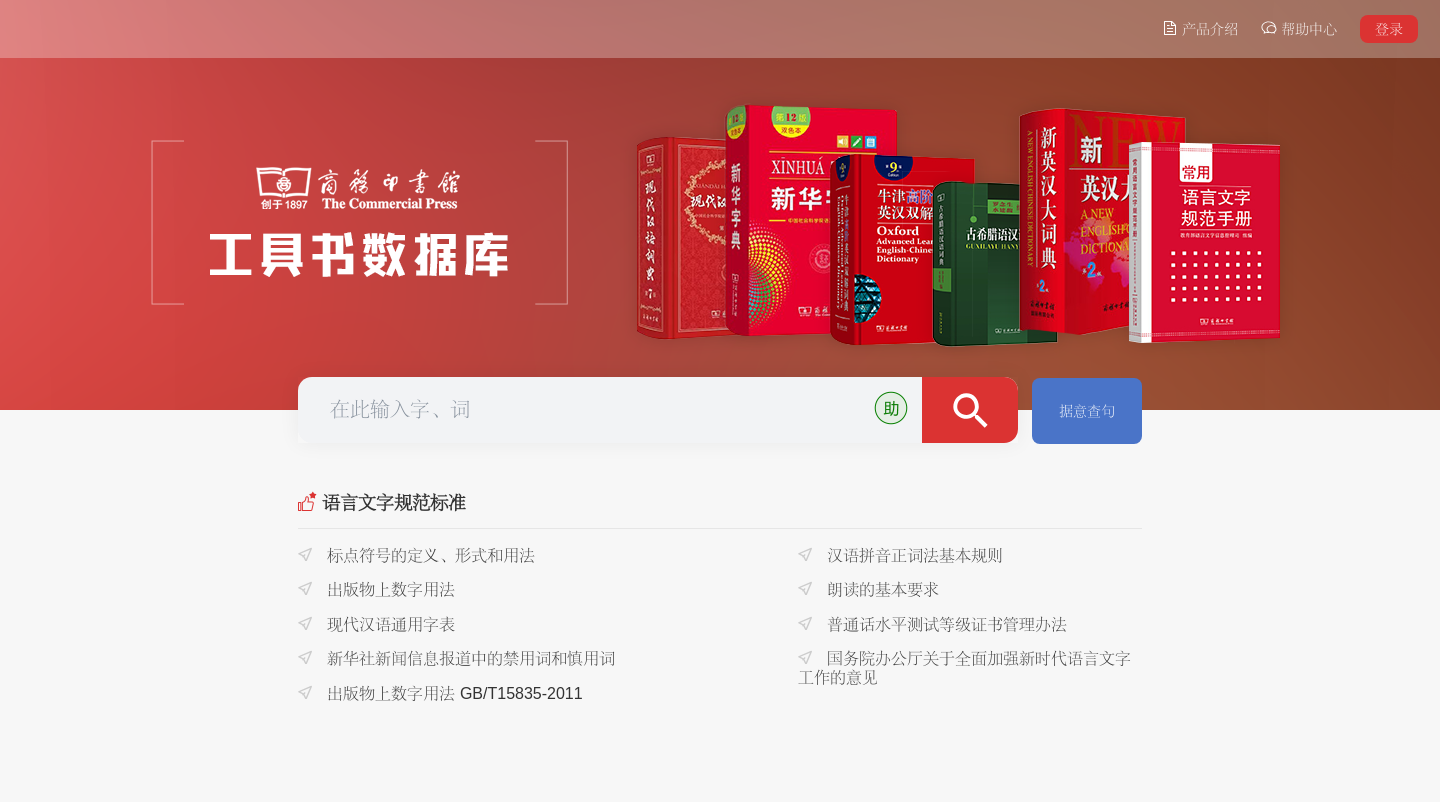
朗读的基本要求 (868, 589)
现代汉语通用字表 (376, 624)
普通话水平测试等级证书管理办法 (932, 624)
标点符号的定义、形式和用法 (416, 555)
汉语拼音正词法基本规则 (900, 555)
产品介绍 (1200, 28)
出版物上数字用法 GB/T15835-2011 (440, 693)
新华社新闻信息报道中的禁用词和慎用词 (456, 658)
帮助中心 (1299, 28)
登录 (1389, 29)
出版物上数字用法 (376, 589)
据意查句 (1087, 411)
